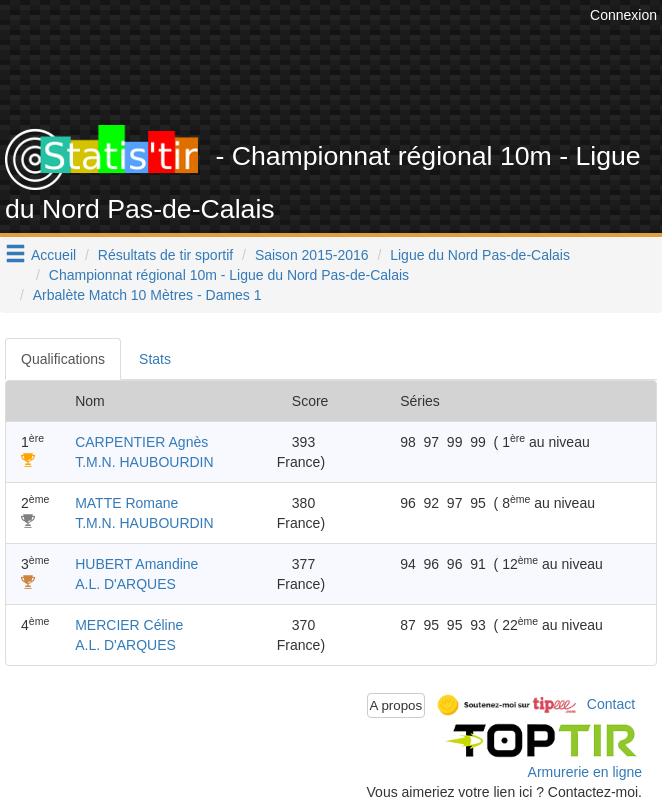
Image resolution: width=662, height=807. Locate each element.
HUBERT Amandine (136, 564)
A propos (396, 705)
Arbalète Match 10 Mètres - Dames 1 (147, 295)
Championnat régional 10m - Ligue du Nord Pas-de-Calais (229, 275)
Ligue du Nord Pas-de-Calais (480, 255)
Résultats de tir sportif (165, 255)
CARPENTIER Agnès (141, 442)
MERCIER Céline (129, 625)
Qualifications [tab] (63, 359)
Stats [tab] (155, 359)
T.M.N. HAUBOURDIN (144, 462)
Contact (611, 704)
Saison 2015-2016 (312, 255)
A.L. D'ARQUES (125, 584)
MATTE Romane (126, 503)
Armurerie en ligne (585, 772)
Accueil (53, 255)
